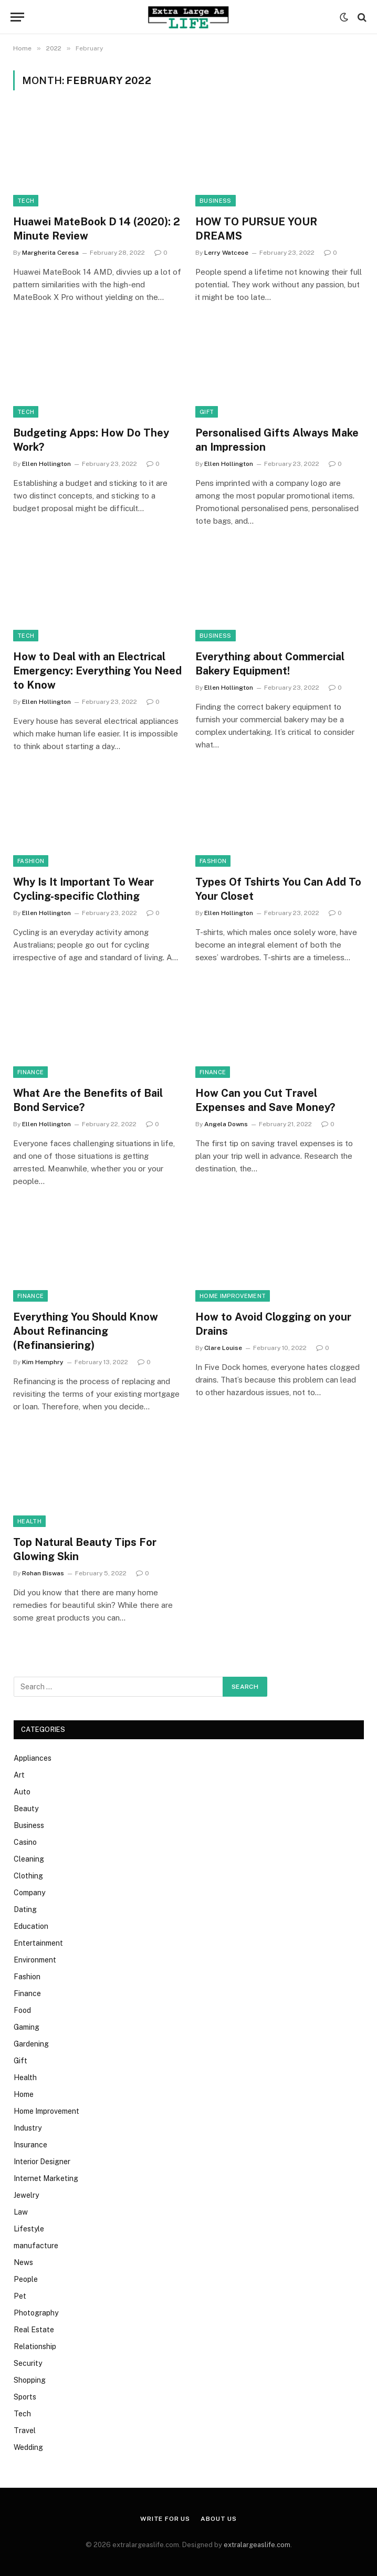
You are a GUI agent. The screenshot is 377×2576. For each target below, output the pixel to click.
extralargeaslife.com (257, 2545)
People (26, 2279)
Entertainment (38, 1943)
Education (31, 1926)
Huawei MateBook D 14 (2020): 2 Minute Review (96, 228)
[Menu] (17, 17)
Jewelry (26, 2195)
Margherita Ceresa (50, 252)
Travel (25, 2430)
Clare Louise (223, 1348)
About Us (219, 2518)
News (23, 2262)
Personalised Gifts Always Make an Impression (277, 440)
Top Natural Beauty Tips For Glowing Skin (84, 1549)
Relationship (35, 2346)
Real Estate (34, 2329)
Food (22, 2010)
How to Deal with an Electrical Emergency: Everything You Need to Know (97, 670)
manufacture (36, 2245)
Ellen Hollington (46, 464)
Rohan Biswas (43, 1573)
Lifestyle (29, 2229)
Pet (20, 2296)
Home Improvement (233, 1296)
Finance (30, 1072)
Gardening (31, 2044)
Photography (36, 2313)
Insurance (30, 2145)
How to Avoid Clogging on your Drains (273, 1324)
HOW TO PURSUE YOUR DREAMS (256, 228)
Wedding (28, 2447)
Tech (25, 201)
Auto (22, 1792)
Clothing (28, 1876)
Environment (35, 1960)
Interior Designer (42, 2161)
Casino (25, 1842)
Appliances (32, 1758)
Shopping (30, 2380)
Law (21, 2212)
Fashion (30, 861)
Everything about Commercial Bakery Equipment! (269, 663)
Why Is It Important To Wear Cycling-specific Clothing (83, 889)
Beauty (26, 1808)
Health (29, 1521)
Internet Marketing (46, 2178)
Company (29, 1892)
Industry (27, 2128)
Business (216, 201)
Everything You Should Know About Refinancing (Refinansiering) (85, 1331)
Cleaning (29, 1859)
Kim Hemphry (43, 1362)
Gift (207, 412)
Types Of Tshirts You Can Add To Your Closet (278, 889)
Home (24, 2094)
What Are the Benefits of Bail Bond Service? (88, 1100)
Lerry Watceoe (226, 252)
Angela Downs (226, 1124)
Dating (25, 1909)
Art (19, 1775)
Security (28, 2363)
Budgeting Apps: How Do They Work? (91, 440)
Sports (25, 2397)
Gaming (26, 2027)
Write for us (165, 2518)
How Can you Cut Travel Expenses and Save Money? (265, 1100)
